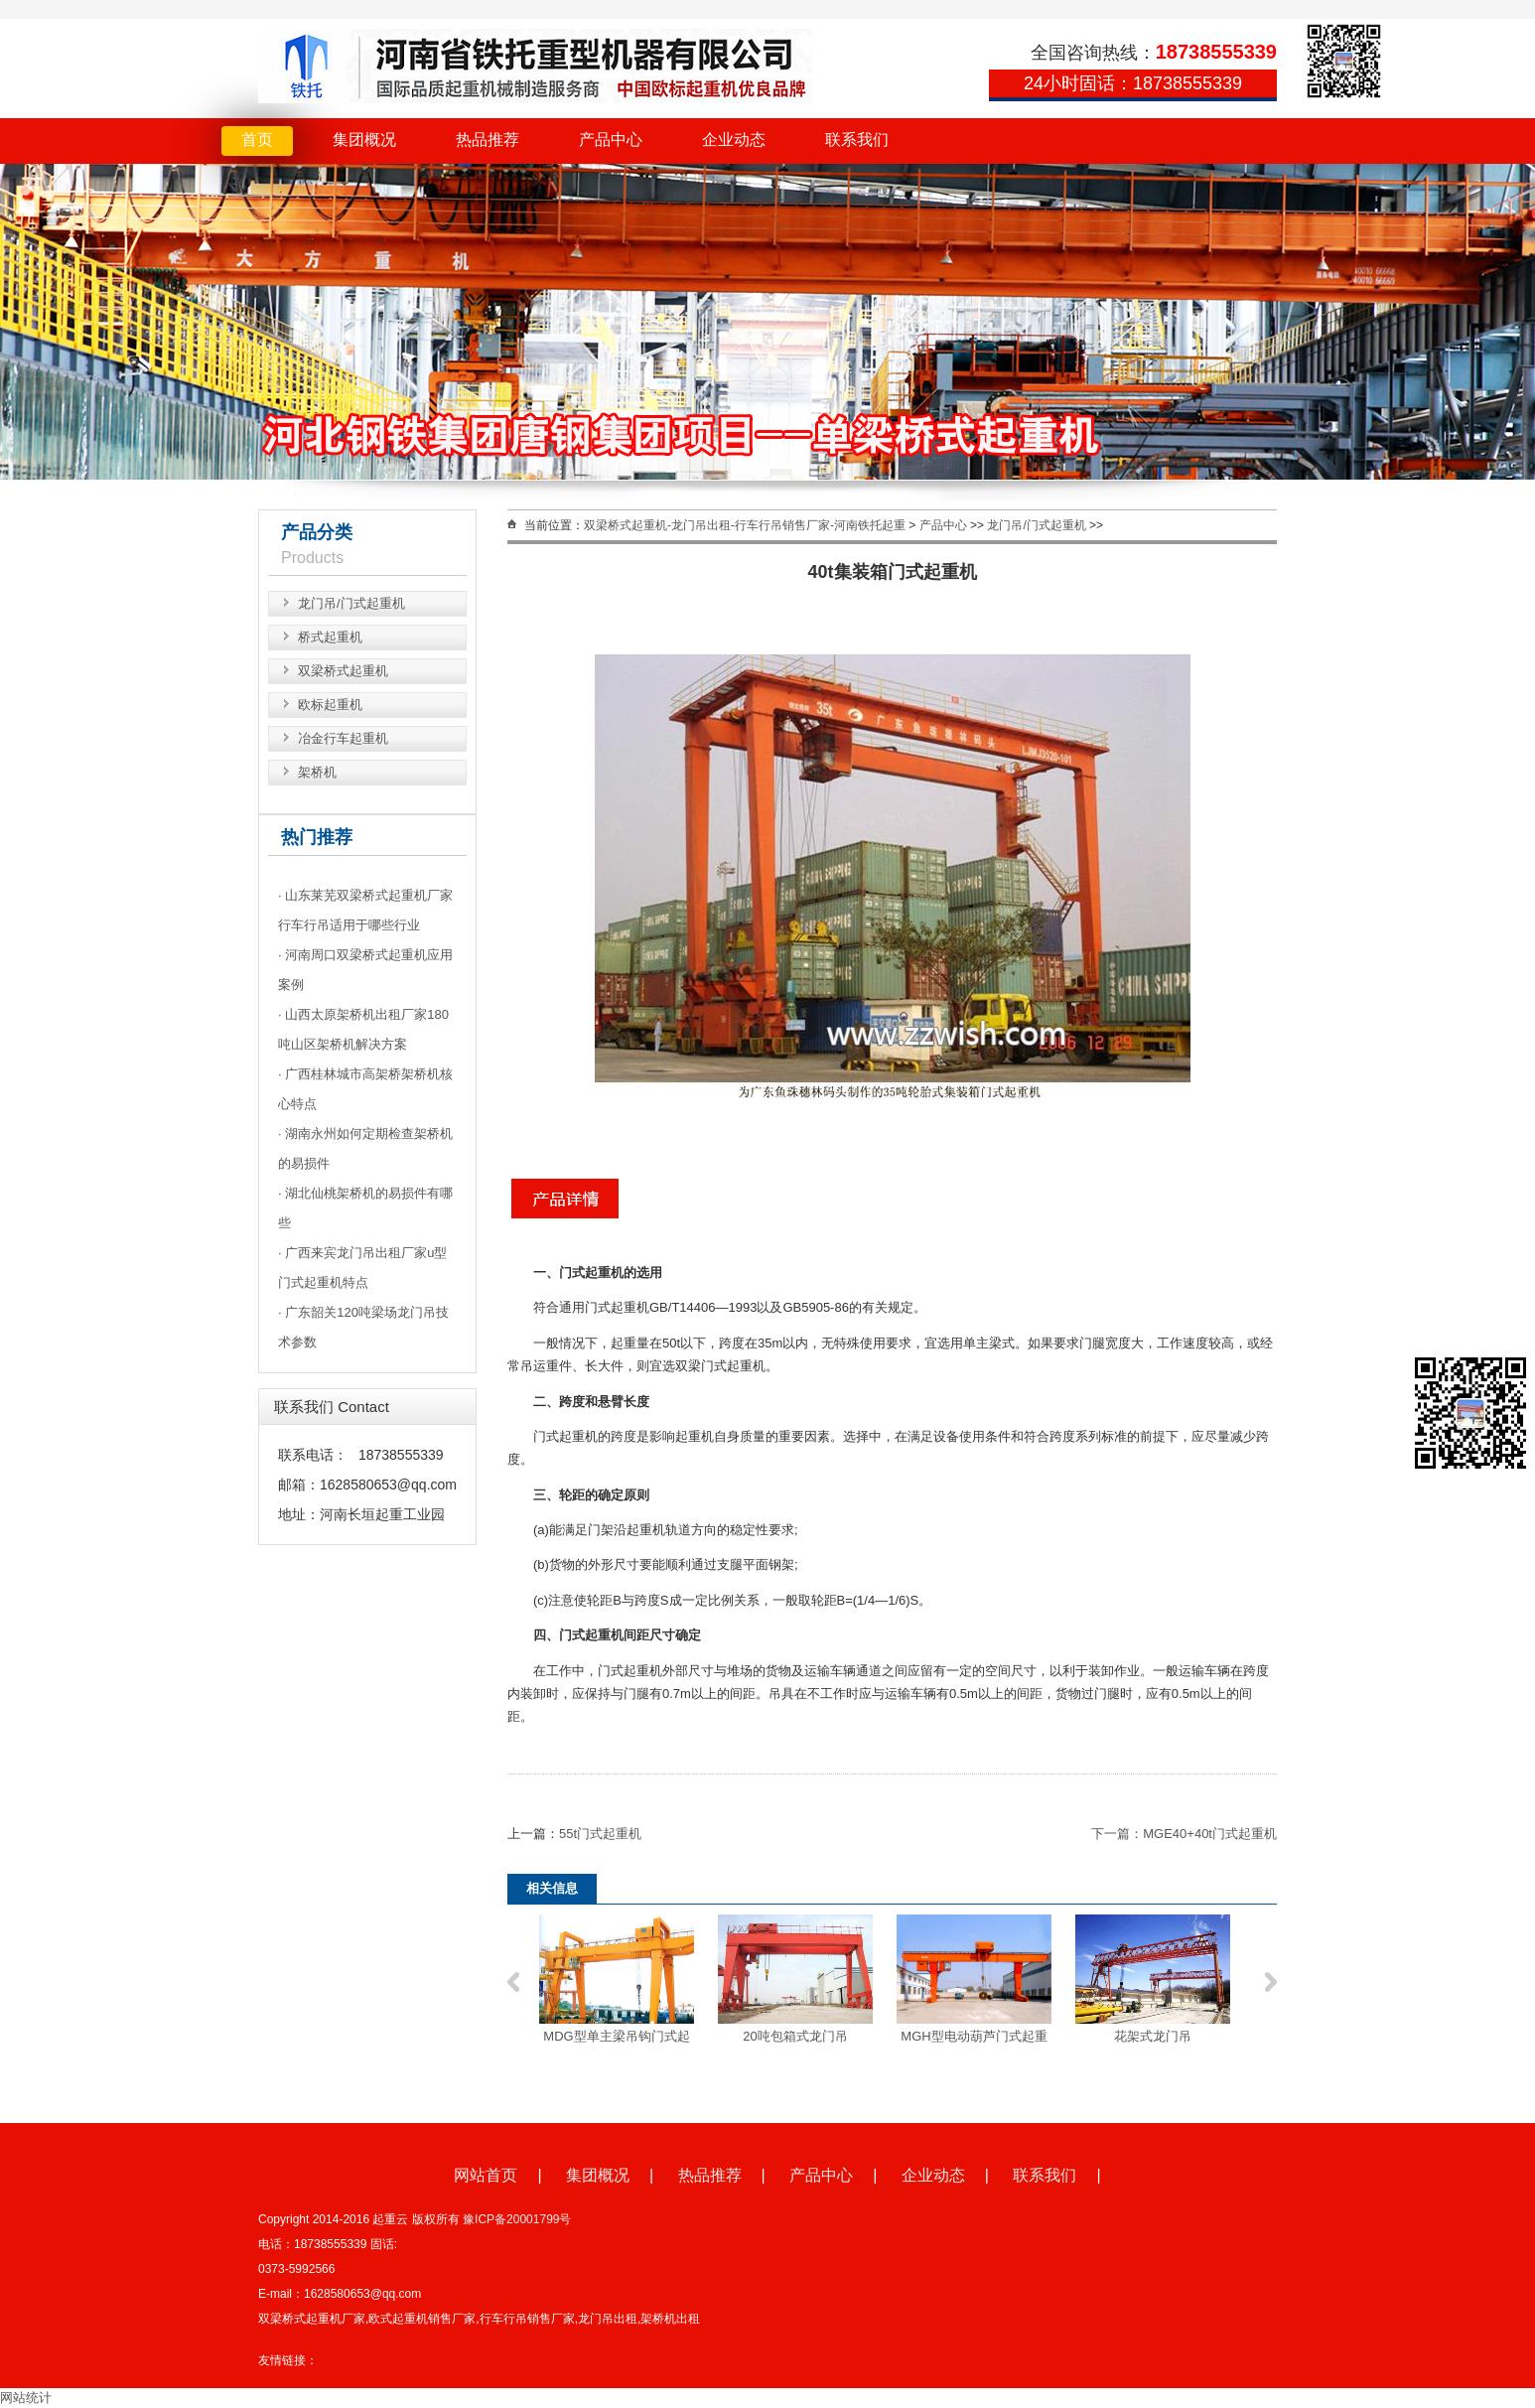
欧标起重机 (330, 704)
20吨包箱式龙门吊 (795, 2036)
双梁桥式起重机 (343, 670)
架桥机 (317, 772)
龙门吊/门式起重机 (351, 603)
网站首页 (485, 2175)
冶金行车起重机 (343, 738)
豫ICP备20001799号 (517, 2219)
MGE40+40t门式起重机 (1210, 1833)
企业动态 (734, 139)
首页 (257, 139)
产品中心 (610, 139)
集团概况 (364, 139)
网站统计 (26, 2397)
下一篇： (1117, 1833)
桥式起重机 (330, 637)
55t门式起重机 (600, 1833)
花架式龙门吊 (1152, 2036)
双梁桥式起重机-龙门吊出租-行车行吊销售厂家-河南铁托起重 (745, 525)
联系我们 (857, 139)
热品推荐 (487, 139)
